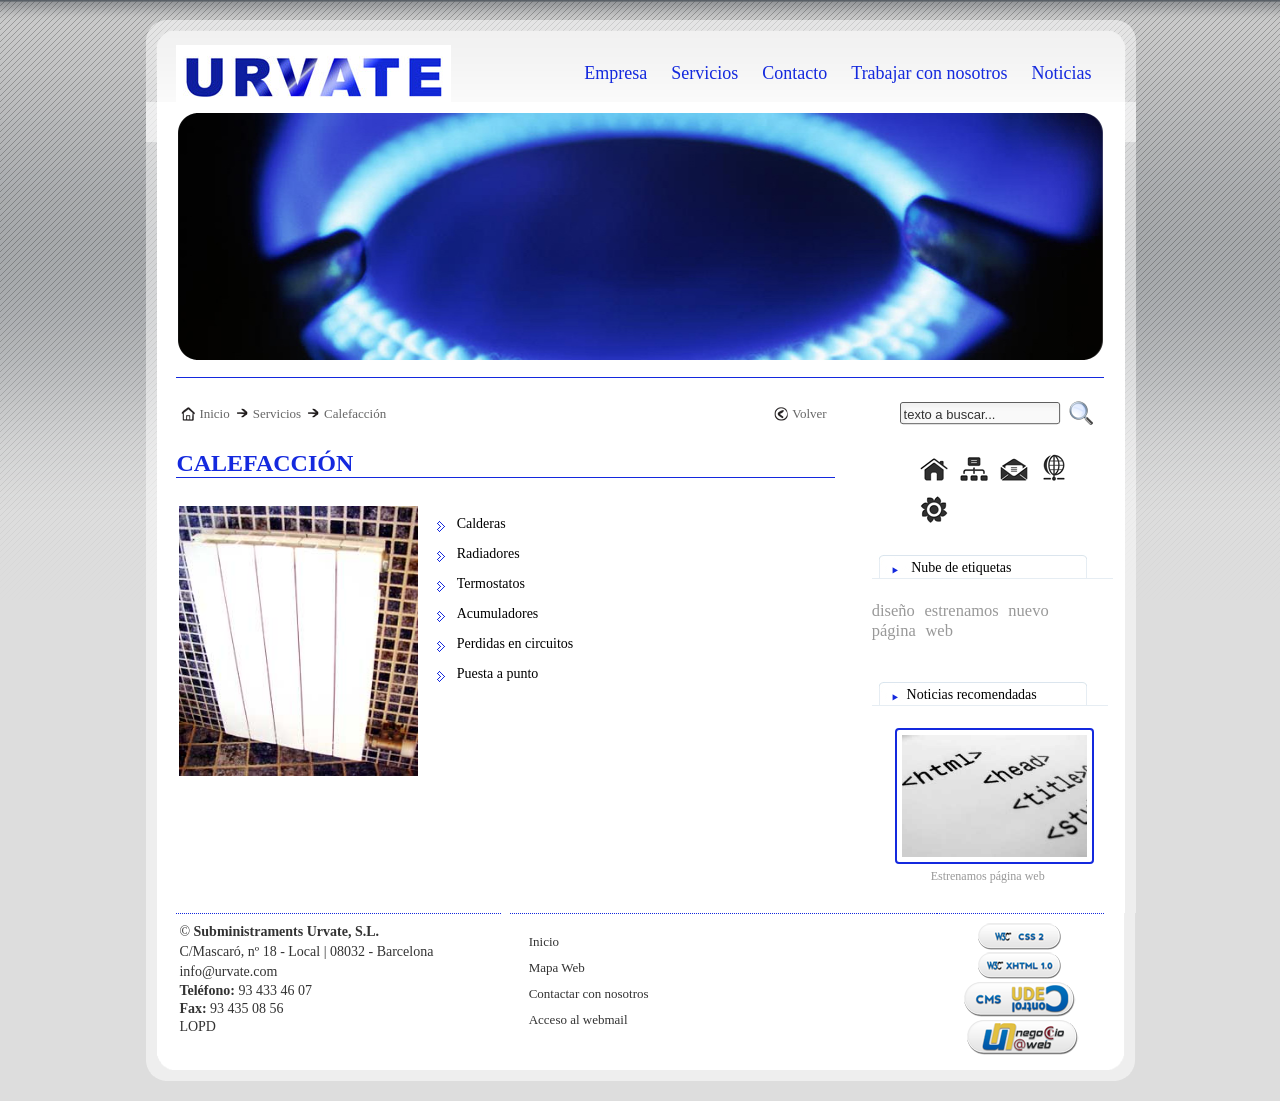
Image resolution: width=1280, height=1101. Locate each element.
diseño (893, 610)
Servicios (277, 413)
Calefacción (355, 413)
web (937, 630)
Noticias (1062, 73)
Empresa (615, 73)
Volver (809, 413)
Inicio (214, 413)
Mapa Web (557, 967)
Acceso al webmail (578, 1019)
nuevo (1026, 610)
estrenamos (959, 610)
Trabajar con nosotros (929, 73)
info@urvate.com (228, 971)
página (894, 630)
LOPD (197, 1026)
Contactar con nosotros (589, 993)
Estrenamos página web (988, 876)
